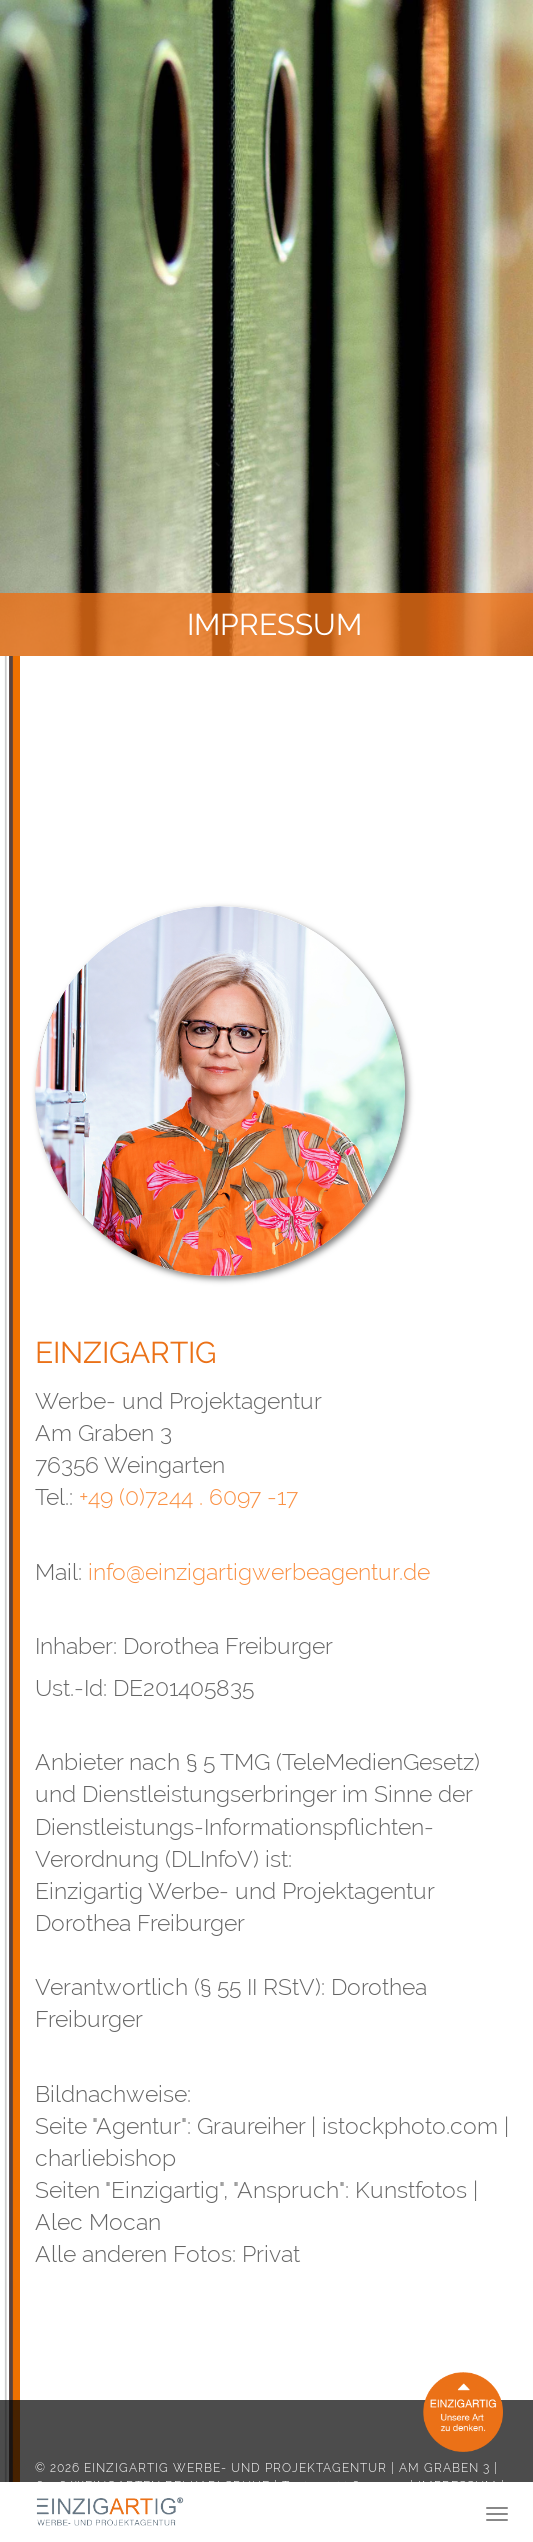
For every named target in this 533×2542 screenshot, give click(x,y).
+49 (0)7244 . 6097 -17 (188, 1497)
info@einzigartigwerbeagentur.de (259, 1572)
